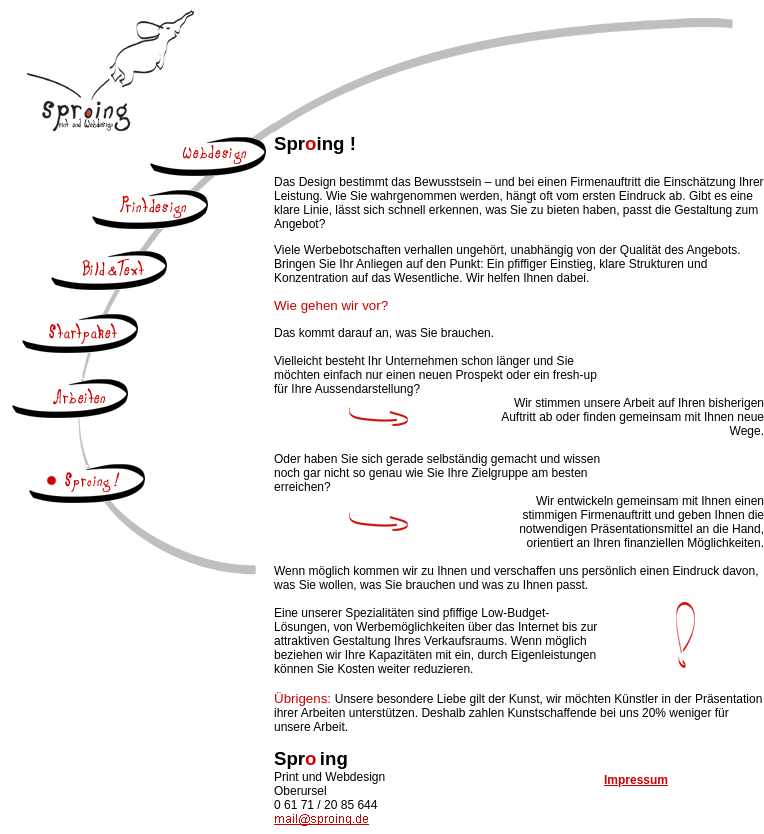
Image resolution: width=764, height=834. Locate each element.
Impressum (636, 780)
